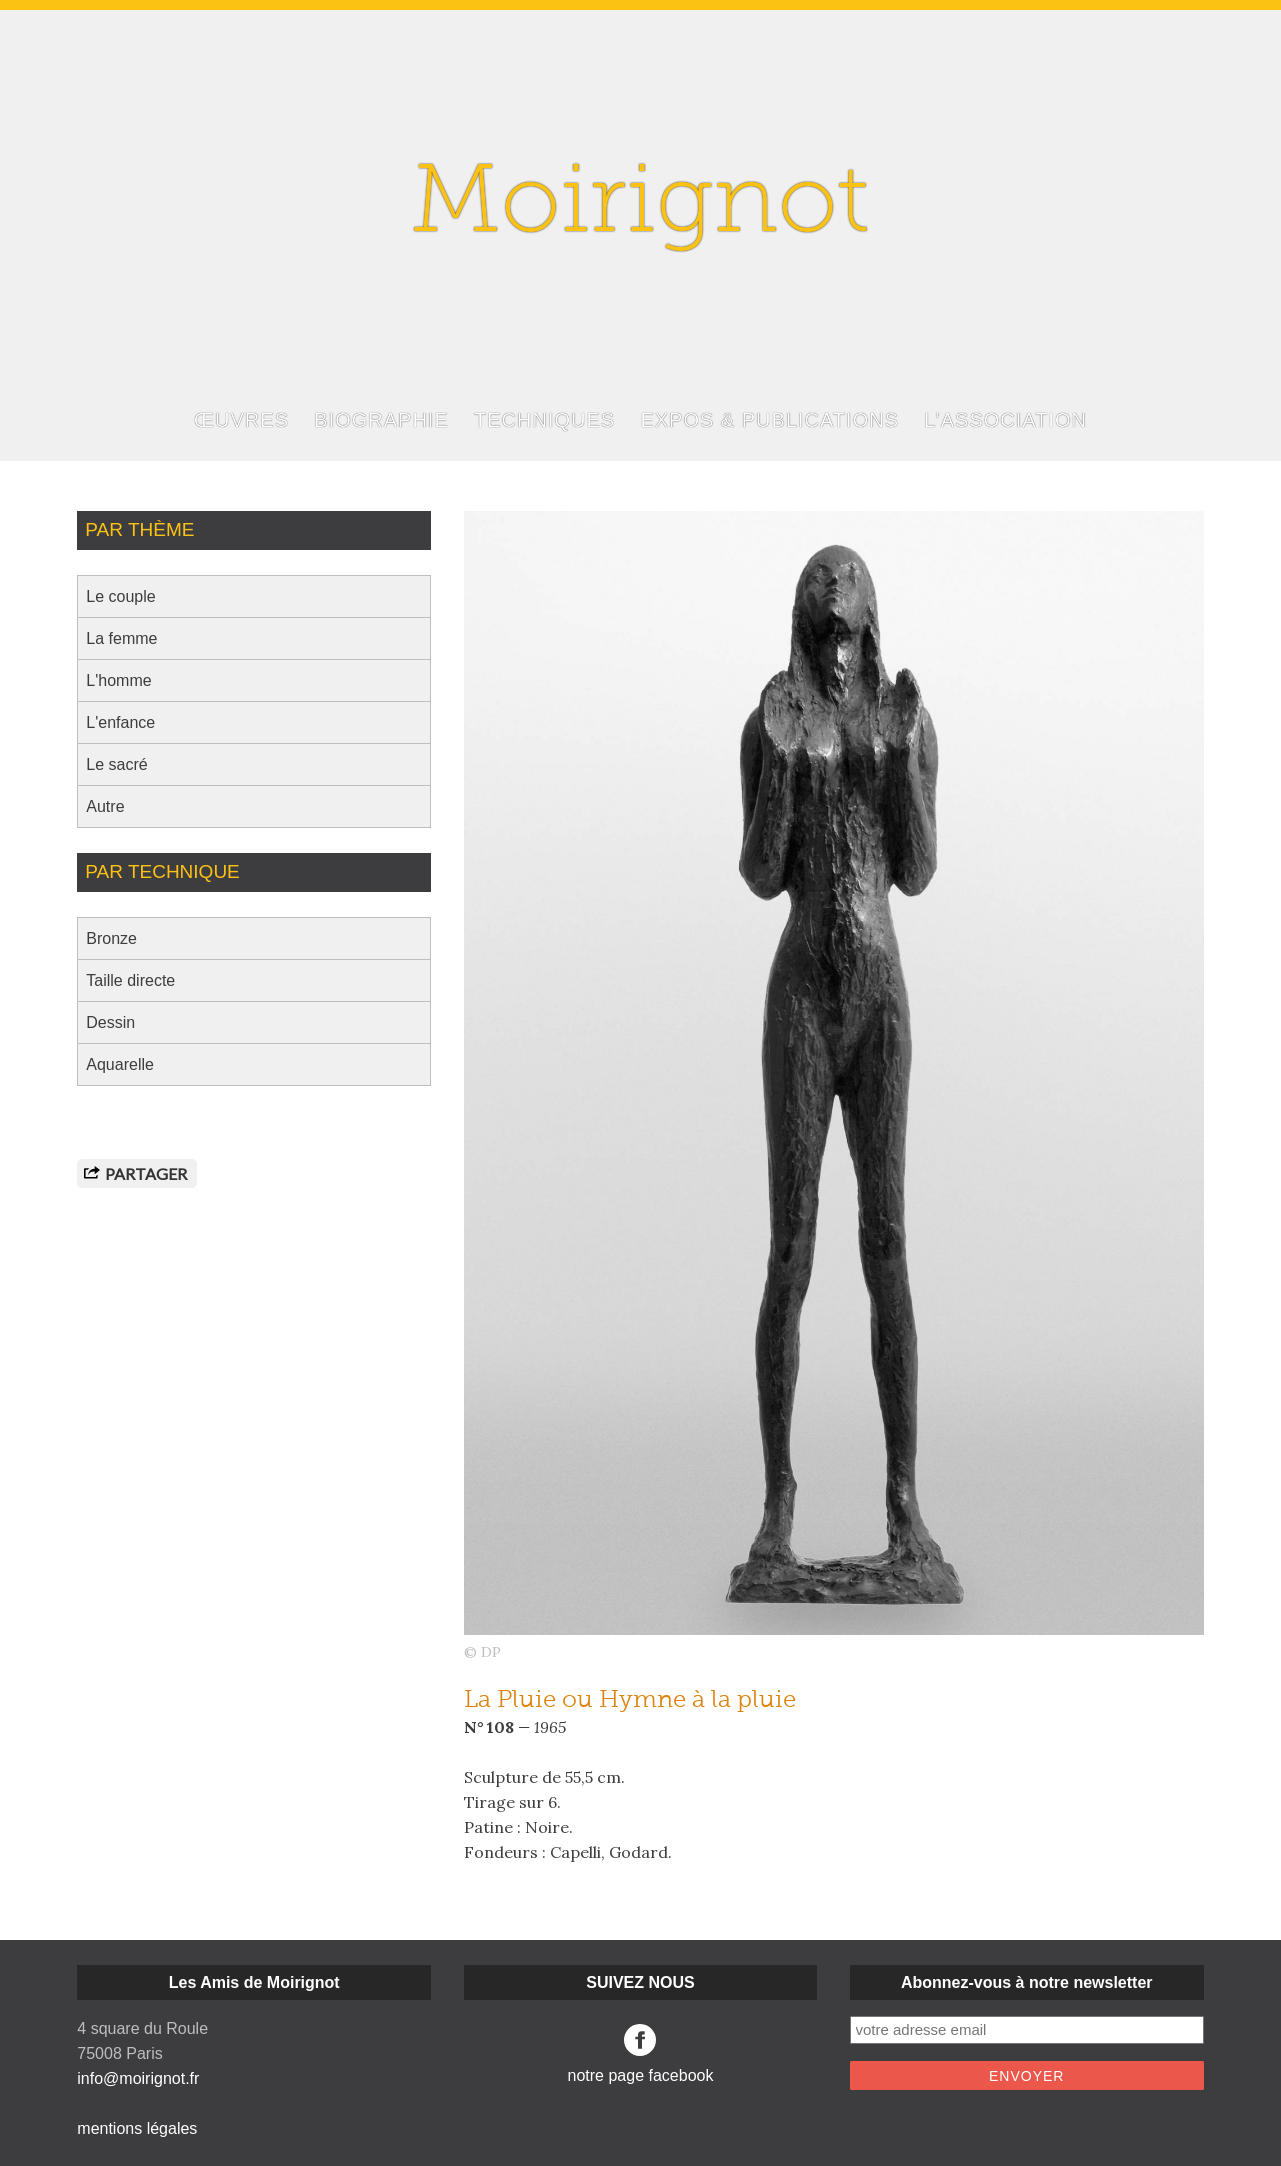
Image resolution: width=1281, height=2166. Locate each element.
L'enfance (120, 722)
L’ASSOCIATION (1005, 420)
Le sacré (116, 764)
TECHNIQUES (544, 420)
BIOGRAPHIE (381, 420)
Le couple (120, 596)
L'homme (118, 680)
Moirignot (640, 207)
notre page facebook (641, 2054)
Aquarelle (120, 1064)
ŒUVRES (241, 420)
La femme (121, 638)
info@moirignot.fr (138, 2078)
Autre (105, 806)
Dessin (110, 1022)
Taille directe (130, 980)
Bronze (111, 938)
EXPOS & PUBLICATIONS (769, 420)
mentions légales (137, 2128)
